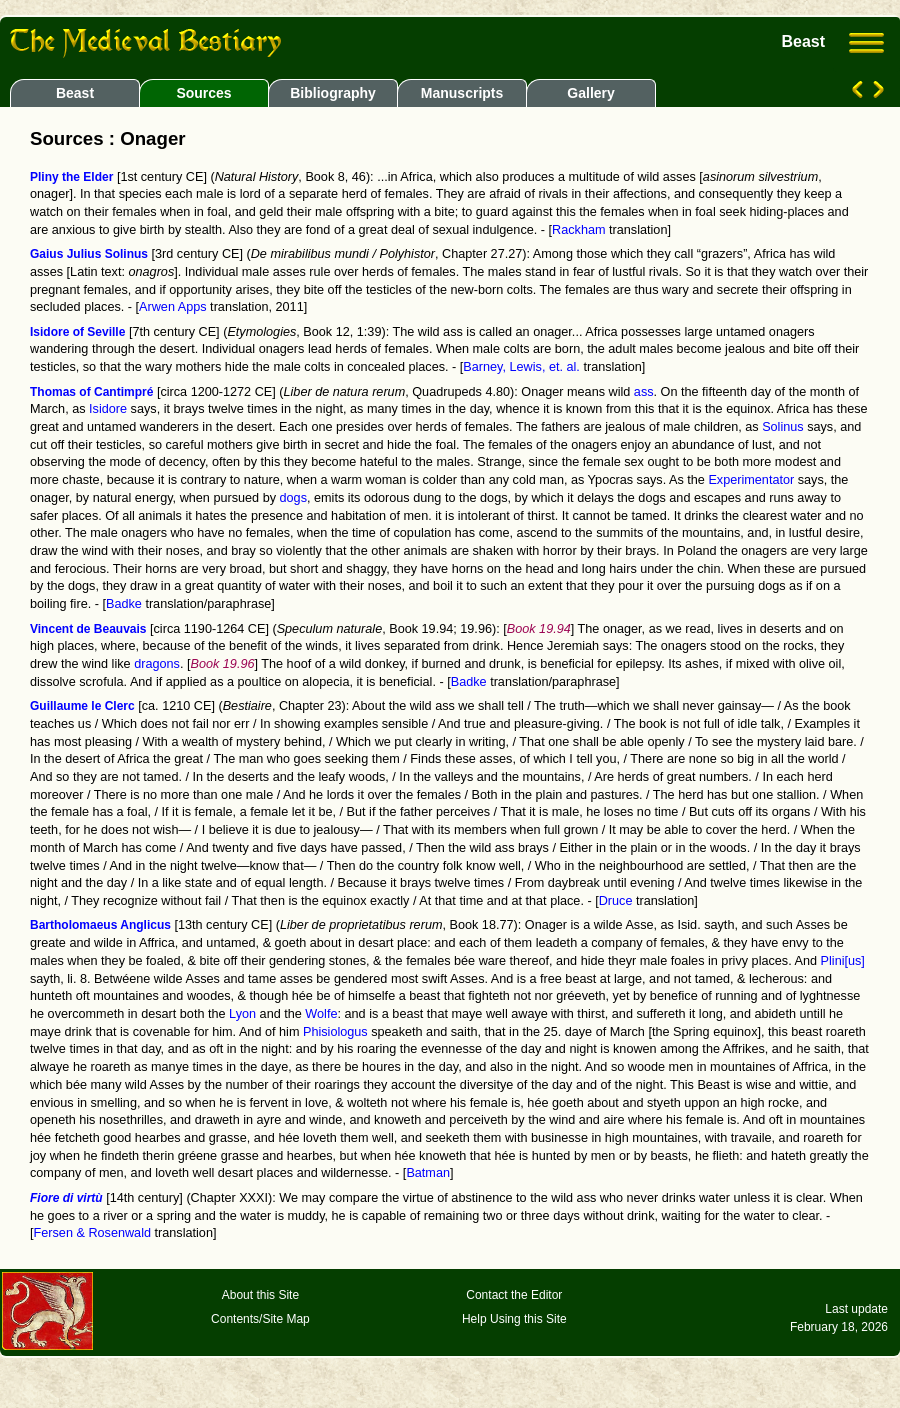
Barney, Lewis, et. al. (521, 367)
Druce (616, 901)
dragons (157, 664)
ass (644, 392)
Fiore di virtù (66, 1198)
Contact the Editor (514, 1295)
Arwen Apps (173, 307)
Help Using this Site (514, 1319)
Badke (124, 604)
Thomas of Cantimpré (91, 392)
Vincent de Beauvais (88, 629)
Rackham (578, 230)
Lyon (242, 1014)
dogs (293, 498)
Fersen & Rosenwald (92, 1233)
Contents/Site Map (260, 1319)
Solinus (783, 427)
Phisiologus (335, 1032)
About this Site (260, 1295)
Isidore (108, 409)
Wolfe (321, 1014)
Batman (428, 1173)
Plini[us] (843, 961)
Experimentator (751, 480)
